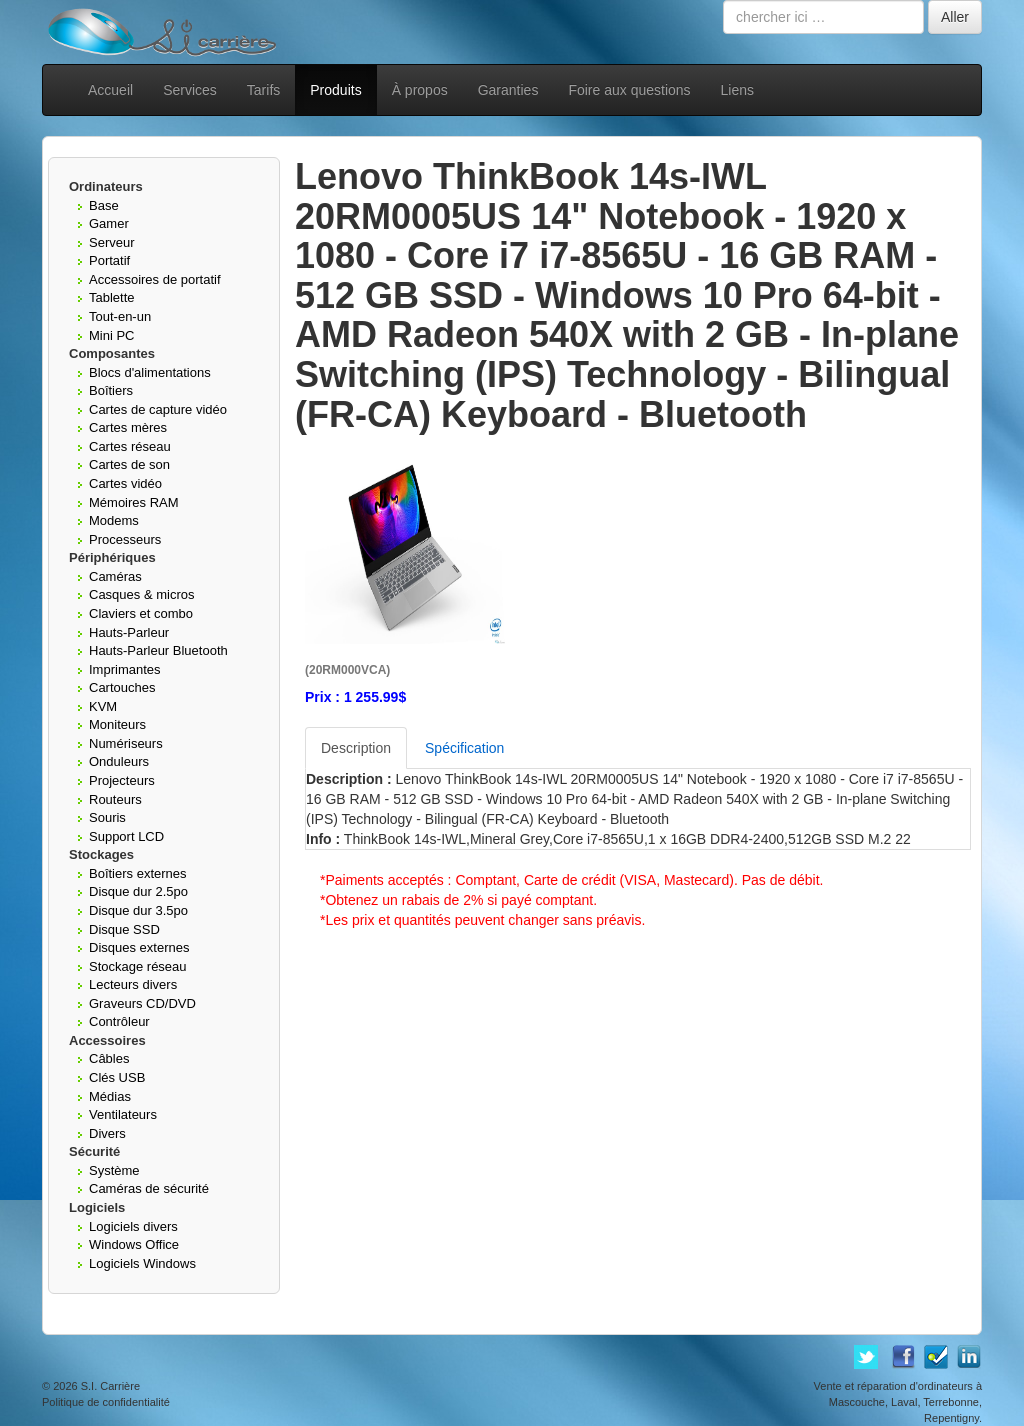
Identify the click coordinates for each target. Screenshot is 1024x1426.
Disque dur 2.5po (138, 891)
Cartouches (122, 687)
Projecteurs (122, 780)
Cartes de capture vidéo (158, 409)
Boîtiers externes (138, 873)
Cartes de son (129, 464)
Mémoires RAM (134, 502)
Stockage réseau (138, 966)
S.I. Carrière (110, 1386)
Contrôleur (119, 1021)
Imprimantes (125, 669)
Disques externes (139, 947)
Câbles (109, 1058)
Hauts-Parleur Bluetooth (158, 650)
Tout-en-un (120, 316)
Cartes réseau (130, 446)
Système (114, 1170)
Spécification (464, 748)
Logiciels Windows (142, 1263)
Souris (107, 817)
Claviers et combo (141, 613)
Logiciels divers (133, 1226)
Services (190, 90)
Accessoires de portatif (155, 279)
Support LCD (126, 836)
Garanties (508, 90)
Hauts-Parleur (129, 632)
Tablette (112, 297)
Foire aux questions (629, 90)
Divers (107, 1133)
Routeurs (115, 799)
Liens (737, 90)
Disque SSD (124, 929)
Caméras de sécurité (149, 1188)
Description (356, 748)
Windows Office (134, 1244)
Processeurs (125, 539)
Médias (110, 1096)
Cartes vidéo (125, 483)
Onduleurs (119, 761)
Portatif (109, 260)
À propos (420, 90)
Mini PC (112, 335)
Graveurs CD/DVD (142, 1003)
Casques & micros (141, 594)
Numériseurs (126, 743)
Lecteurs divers (133, 984)
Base (104, 205)
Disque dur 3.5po (138, 910)
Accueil (110, 90)
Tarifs (263, 90)
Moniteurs (117, 724)
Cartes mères (128, 427)
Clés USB (117, 1077)
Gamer (109, 223)
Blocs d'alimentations (150, 372)
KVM (103, 706)
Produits (335, 90)
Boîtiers (111, 390)
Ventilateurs (123, 1114)
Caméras (115, 576)
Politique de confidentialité (106, 1402)
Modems (114, 520)
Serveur (112, 242)
